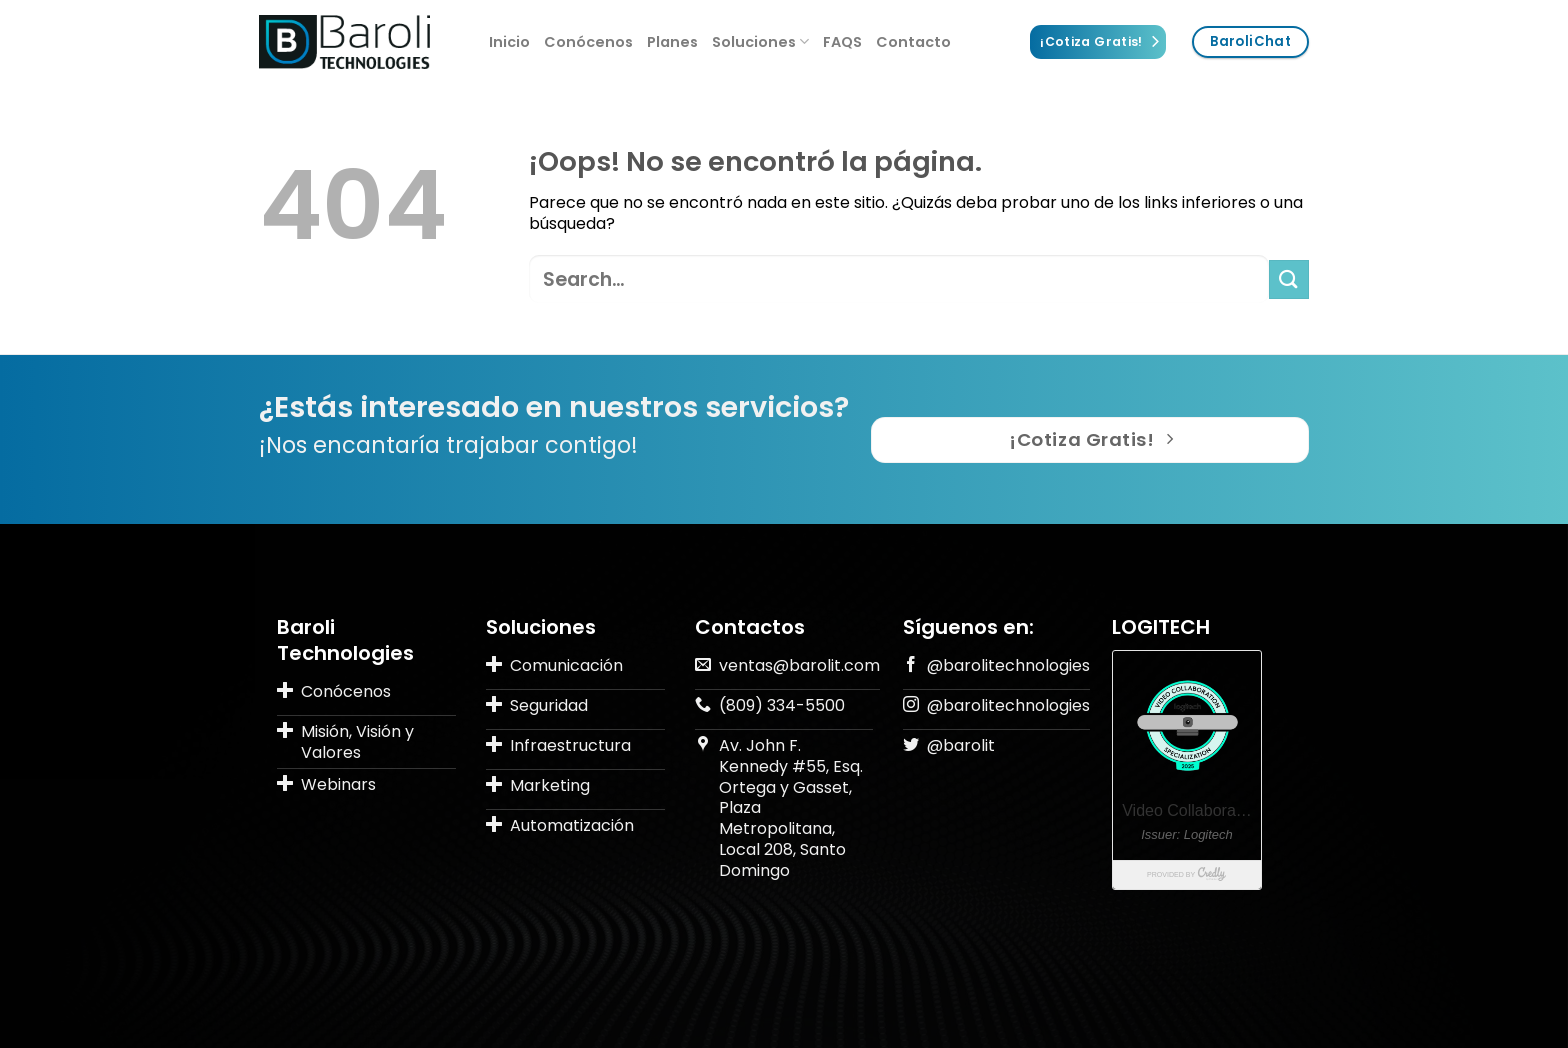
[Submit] (1289, 279)
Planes (672, 42)
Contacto (913, 42)
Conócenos (588, 42)
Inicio (509, 42)
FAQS (842, 42)
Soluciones (760, 42)
